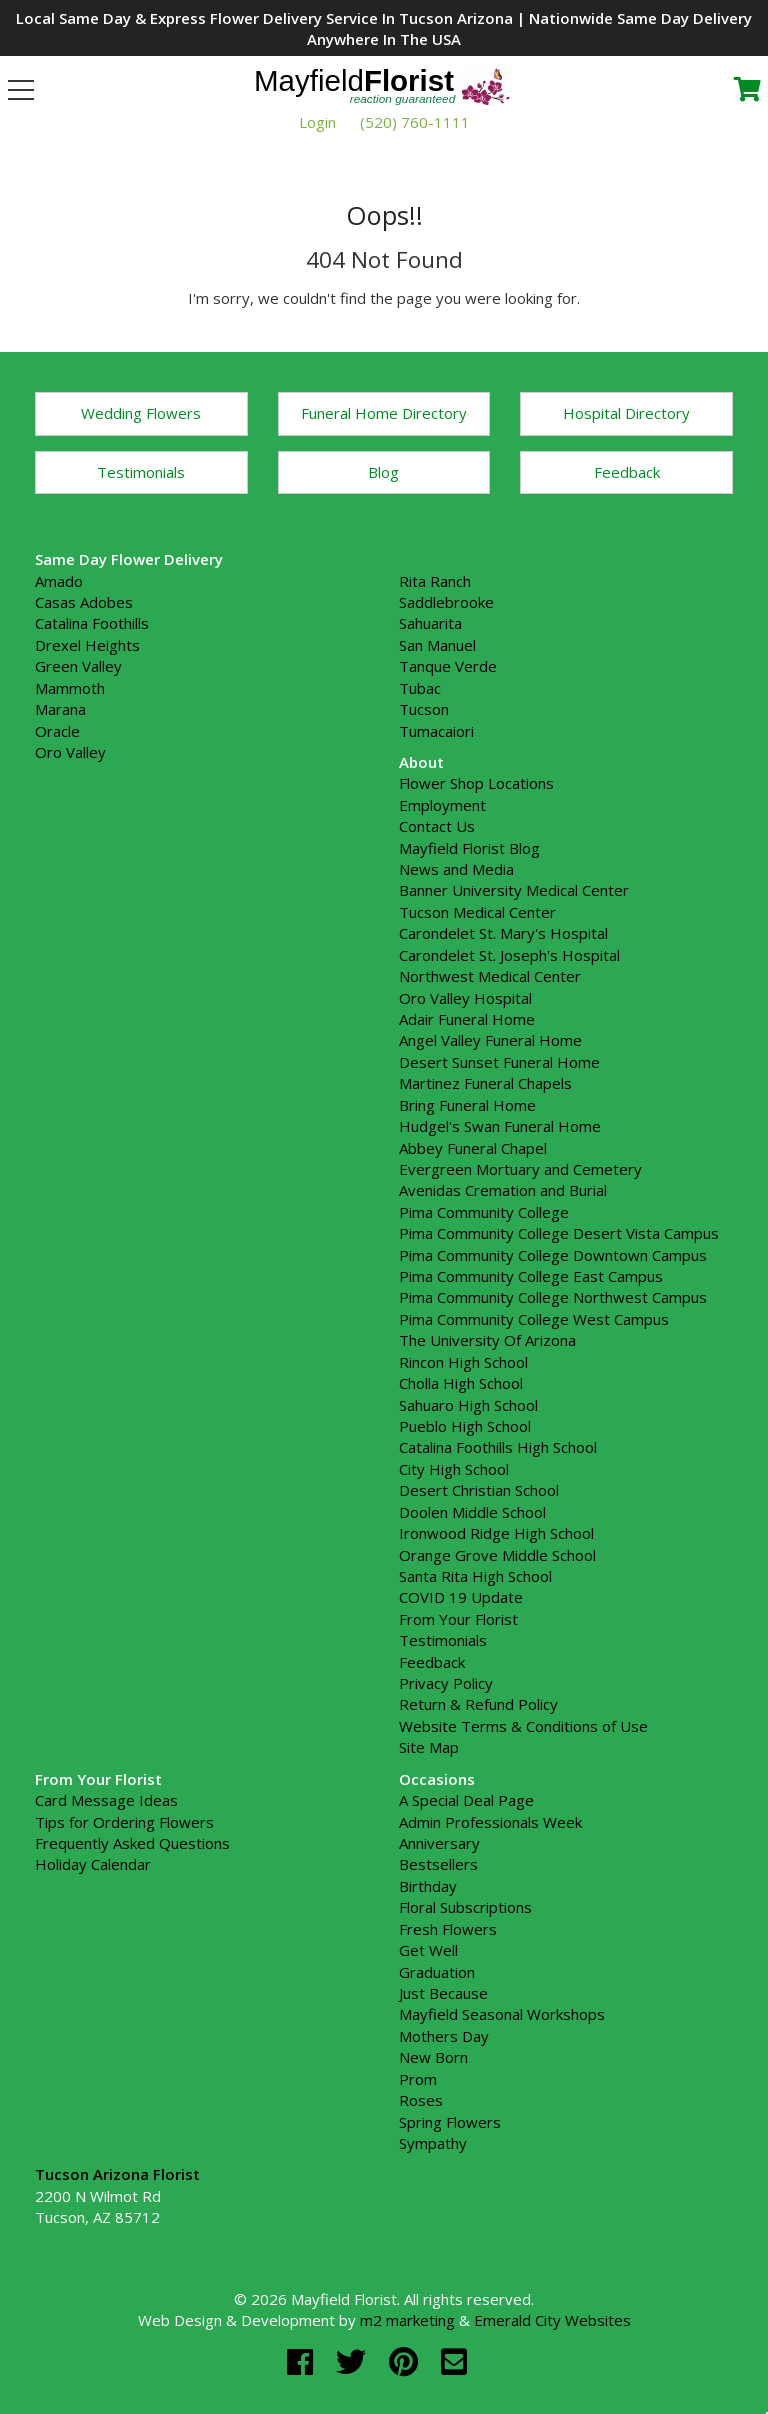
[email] (454, 2361)
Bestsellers (438, 1864)
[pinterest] (407, 2361)
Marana (60, 709)
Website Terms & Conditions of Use (523, 1726)
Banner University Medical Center (514, 890)
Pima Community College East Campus (531, 1276)
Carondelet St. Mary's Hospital (503, 933)
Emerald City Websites (552, 2320)
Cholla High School (461, 1383)
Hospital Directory (626, 413)
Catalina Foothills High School (498, 1447)
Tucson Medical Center (477, 912)
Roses (421, 2100)
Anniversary (439, 1843)
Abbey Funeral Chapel (473, 1148)
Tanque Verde (448, 666)
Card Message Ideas (106, 1800)
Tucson (424, 709)
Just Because (443, 1993)
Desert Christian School (479, 1490)
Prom (418, 2079)
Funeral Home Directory (384, 413)
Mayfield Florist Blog (469, 848)
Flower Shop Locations (476, 783)
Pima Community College (484, 1212)
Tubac (420, 688)
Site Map (429, 1747)
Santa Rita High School (475, 1576)
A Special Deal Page (466, 1800)
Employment (442, 805)
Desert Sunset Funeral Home (499, 1062)
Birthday (428, 1886)
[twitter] (355, 2361)
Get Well (428, 1950)
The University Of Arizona (487, 1340)
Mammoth (70, 688)
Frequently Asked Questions (132, 1843)
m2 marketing (407, 2320)
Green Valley (78, 666)
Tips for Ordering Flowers (124, 1822)
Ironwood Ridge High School (496, 1533)
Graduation (437, 1972)
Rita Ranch (435, 581)
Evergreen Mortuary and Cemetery (520, 1169)
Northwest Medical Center (490, 976)
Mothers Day (444, 2036)
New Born (433, 2057)
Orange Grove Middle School (497, 1555)
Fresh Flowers (448, 1929)
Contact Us (437, 826)
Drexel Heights (87, 645)
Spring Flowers (450, 2122)
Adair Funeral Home (467, 1019)
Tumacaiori (436, 731)
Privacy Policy (446, 1683)
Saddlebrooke (446, 602)
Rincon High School (463, 1362)
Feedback (627, 472)
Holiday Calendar (93, 1864)
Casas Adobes (84, 602)
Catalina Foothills (92, 623)
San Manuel (437, 645)
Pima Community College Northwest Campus (553, 1297)
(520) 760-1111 (415, 122)
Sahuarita (430, 623)
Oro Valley (70, 752)
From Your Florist (458, 1619)
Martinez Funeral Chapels (485, 1083)
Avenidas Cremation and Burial (503, 1190)
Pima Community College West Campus (534, 1319)
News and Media (456, 869)
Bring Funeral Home (467, 1105)
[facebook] (304, 2361)
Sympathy (433, 2143)
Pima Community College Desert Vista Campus (559, 1233)
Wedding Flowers (141, 413)
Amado (59, 581)
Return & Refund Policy (478, 1704)
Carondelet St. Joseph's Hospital (509, 955)
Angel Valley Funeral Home (490, 1040)
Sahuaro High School (468, 1405)
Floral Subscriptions (465, 1907)
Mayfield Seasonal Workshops (502, 2014)
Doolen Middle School (472, 1512)
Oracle (57, 731)
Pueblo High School (465, 1426)
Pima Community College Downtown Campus (553, 1255)
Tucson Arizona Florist (117, 2174)
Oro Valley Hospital (465, 998)
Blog (383, 472)
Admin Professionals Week (490, 1822)
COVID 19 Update (461, 1597)
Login (317, 122)
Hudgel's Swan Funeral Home (500, 1126)
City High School (454, 1469)
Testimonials (141, 472)
